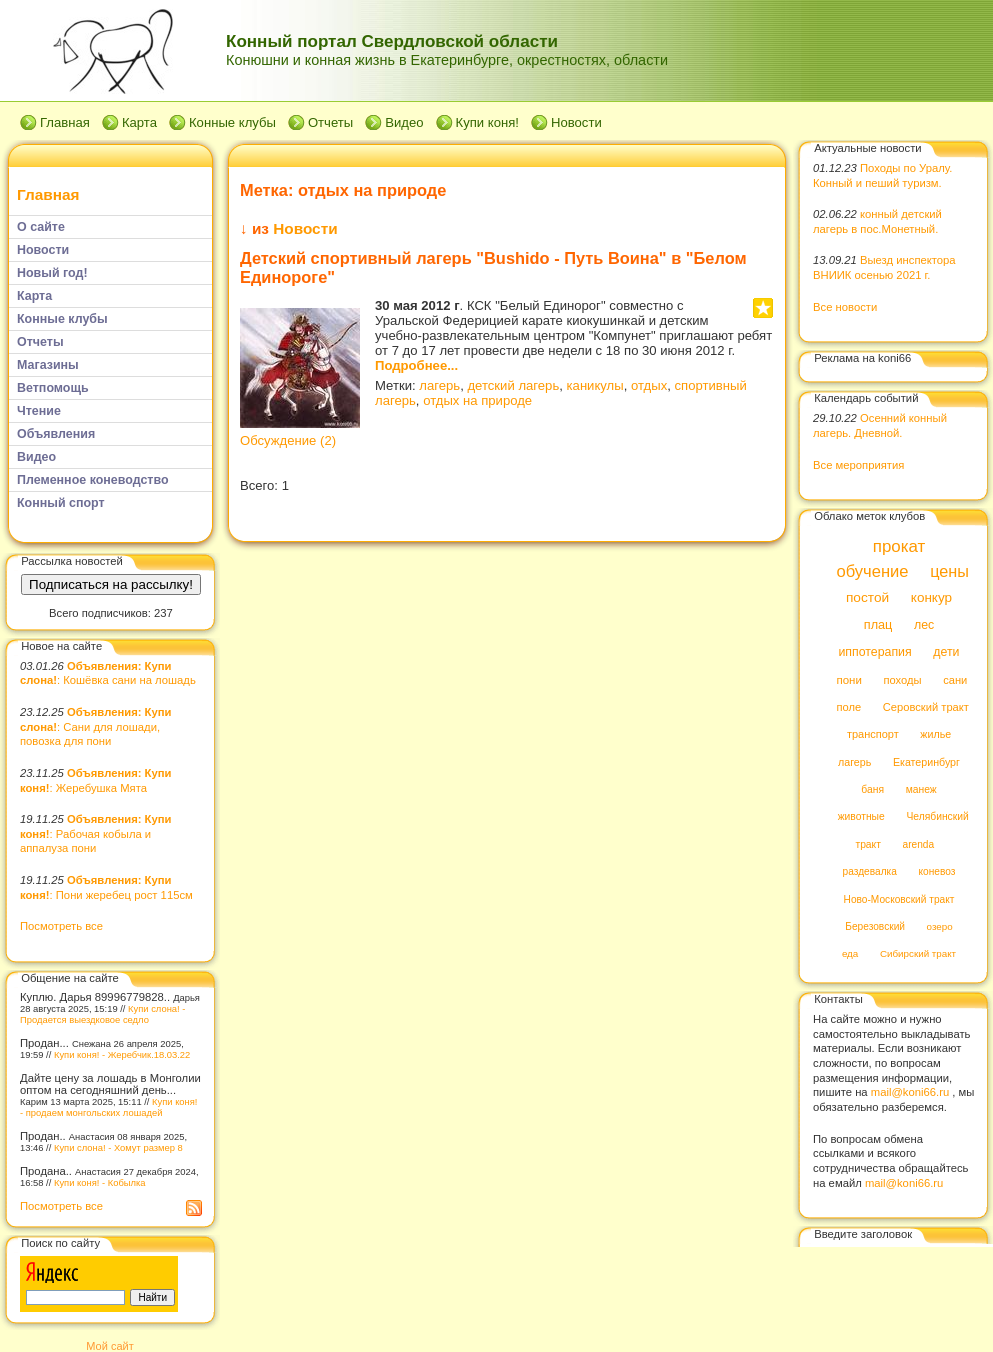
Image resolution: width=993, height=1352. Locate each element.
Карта (139, 122)
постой (867, 598)
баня (872, 789)
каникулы (595, 385)
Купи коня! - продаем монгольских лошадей (108, 1107)
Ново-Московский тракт (899, 899)
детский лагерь (513, 385)
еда (850, 954)
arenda (919, 844)
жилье (935, 735)
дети (946, 653)
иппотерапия (874, 653)
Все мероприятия (858, 465)
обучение (872, 571)
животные (861, 817)
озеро (940, 926)
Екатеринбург (926, 762)
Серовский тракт (926, 707)
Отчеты (330, 122)
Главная (65, 122)
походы (902, 680)
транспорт (873, 735)
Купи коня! (487, 122)
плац (878, 625)
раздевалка (870, 872)
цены (949, 571)
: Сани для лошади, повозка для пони (95, 726)
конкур (931, 598)
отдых (649, 385)
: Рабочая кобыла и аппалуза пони (95, 833)
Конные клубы (232, 122)
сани (955, 680)
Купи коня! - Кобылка (100, 1182)
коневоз (937, 872)
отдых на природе (477, 400)
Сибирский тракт (918, 954)
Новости (576, 122)
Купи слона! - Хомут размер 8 (118, 1147)
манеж (921, 789)
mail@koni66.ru (910, 1092)
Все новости (845, 307)
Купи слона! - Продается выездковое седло (102, 1014)
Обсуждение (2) (288, 440)
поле (848, 707)
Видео (404, 122)
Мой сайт (109, 1346)
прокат (899, 546)
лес (924, 625)
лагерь (439, 385)
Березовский (875, 926)
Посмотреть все (61, 926)
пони (848, 680)
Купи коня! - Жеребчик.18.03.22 (122, 1054)
